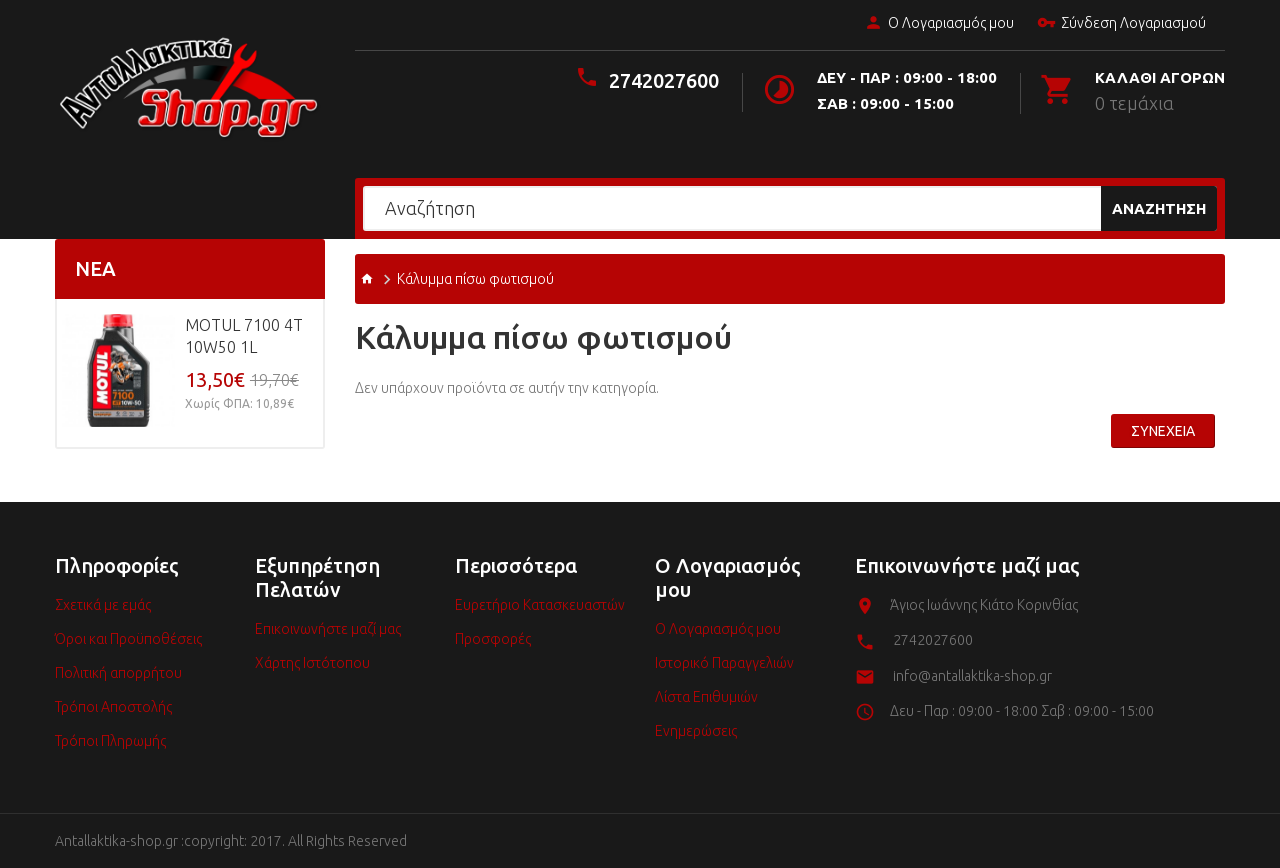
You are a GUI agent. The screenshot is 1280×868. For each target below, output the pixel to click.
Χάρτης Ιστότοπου (312, 663)
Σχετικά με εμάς (103, 605)
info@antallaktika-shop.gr (972, 676)
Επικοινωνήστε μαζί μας (328, 629)
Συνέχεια (1163, 431)
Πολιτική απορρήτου (118, 673)
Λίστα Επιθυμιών (706, 697)
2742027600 (664, 80)
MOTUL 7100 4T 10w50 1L (244, 336)
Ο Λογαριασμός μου (938, 24)
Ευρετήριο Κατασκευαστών (540, 605)
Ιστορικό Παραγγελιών (724, 663)
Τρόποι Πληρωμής (110, 741)
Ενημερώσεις (696, 731)
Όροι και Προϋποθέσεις (128, 639)
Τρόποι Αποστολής (113, 707)
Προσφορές (493, 639)
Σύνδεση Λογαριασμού (1120, 24)
